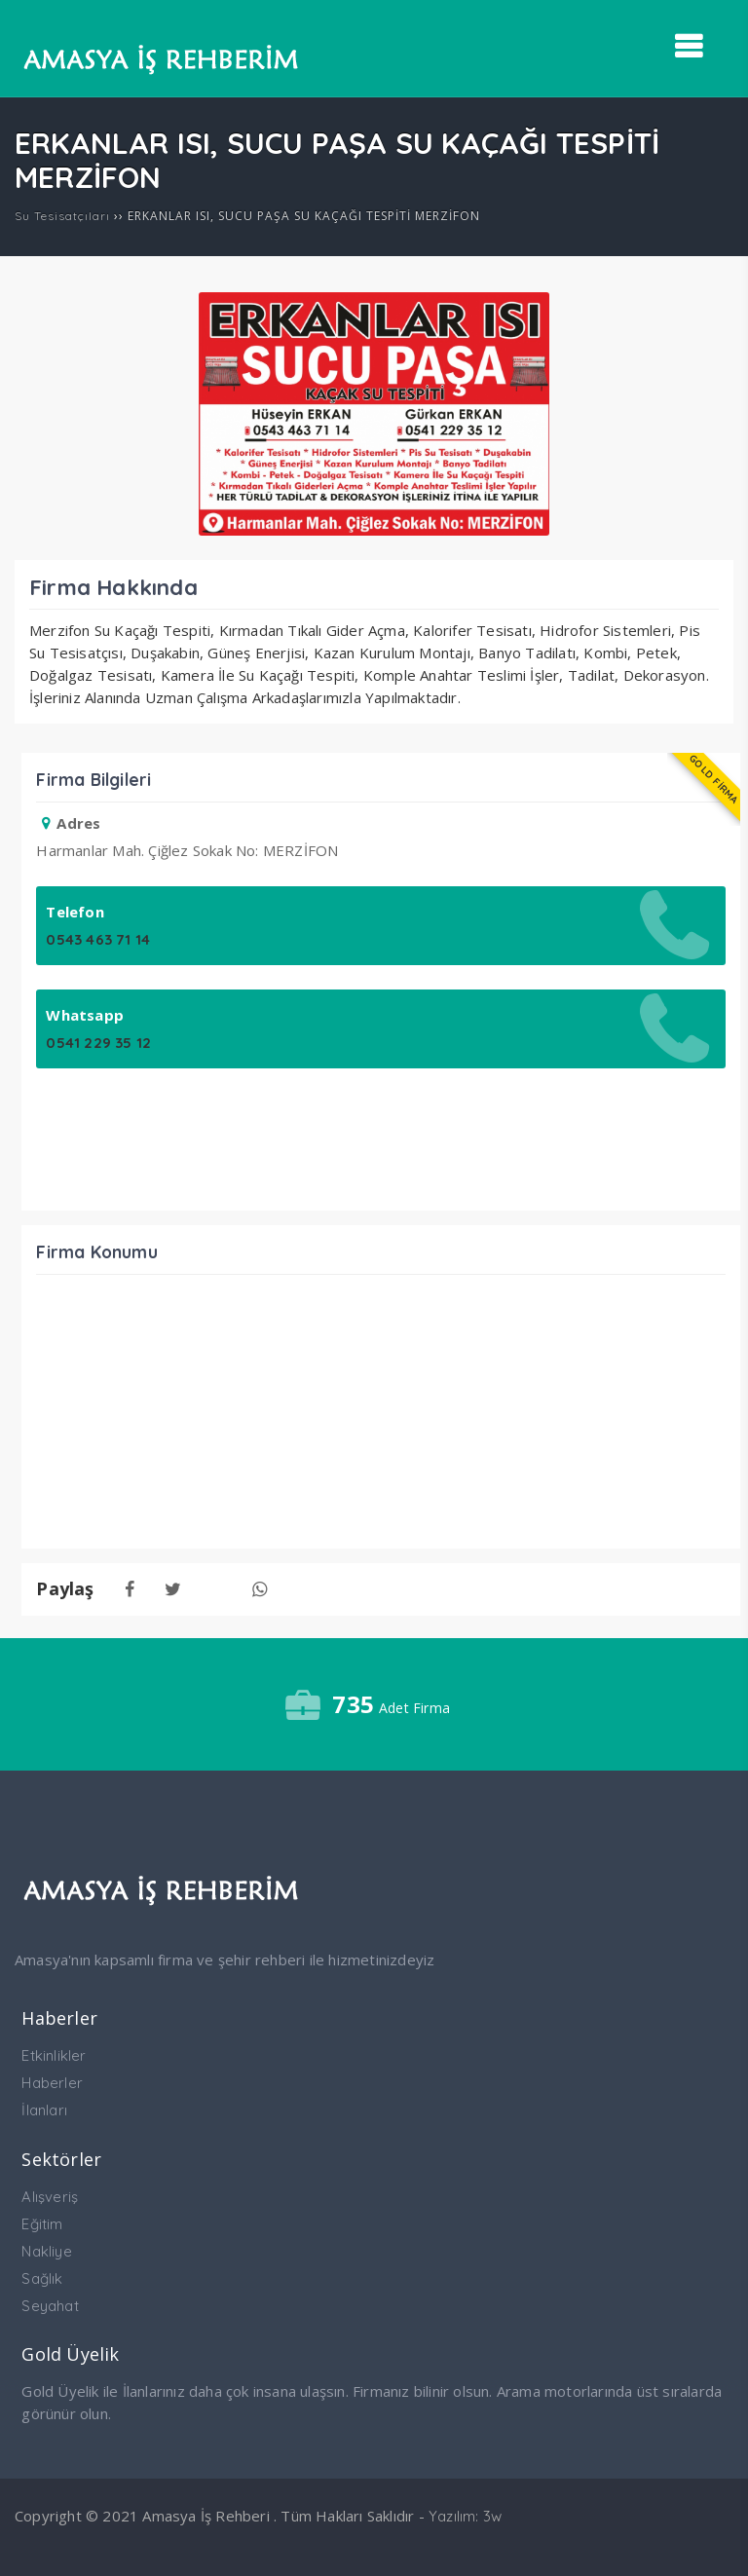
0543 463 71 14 (98, 939)
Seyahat (49, 2305)
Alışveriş (49, 2196)
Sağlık (41, 2278)
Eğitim (41, 2224)
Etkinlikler (53, 2055)
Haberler (52, 2082)
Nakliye (46, 2251)
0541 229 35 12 (98, 1042)
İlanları (44, 2110)
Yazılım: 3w (465, 2516)
